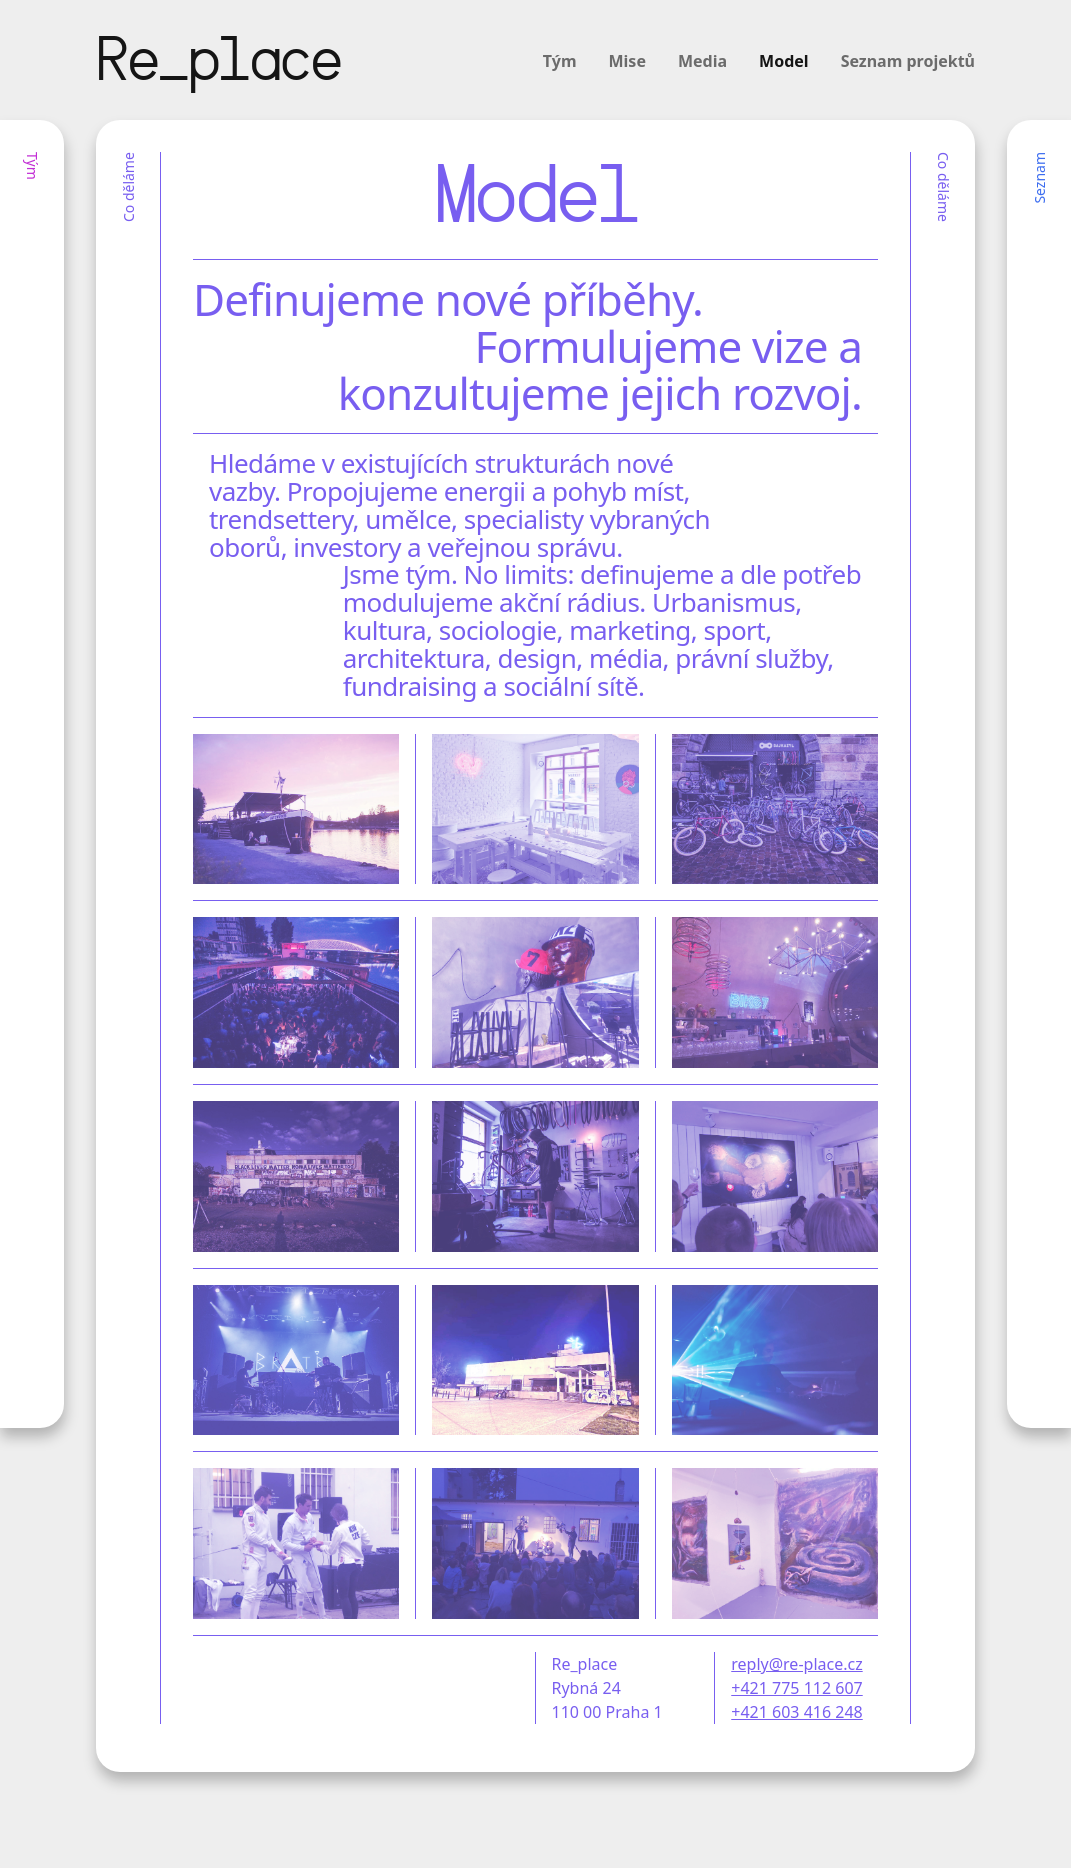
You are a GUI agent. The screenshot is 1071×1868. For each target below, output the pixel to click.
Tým (560, 60)
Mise (627, 60)
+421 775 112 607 (796, 1688)
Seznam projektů (908, 60)
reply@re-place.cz (796, 1664)
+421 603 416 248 (796, 1712)
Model (784, 60)
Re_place (218, 64)
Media (702, 60)
